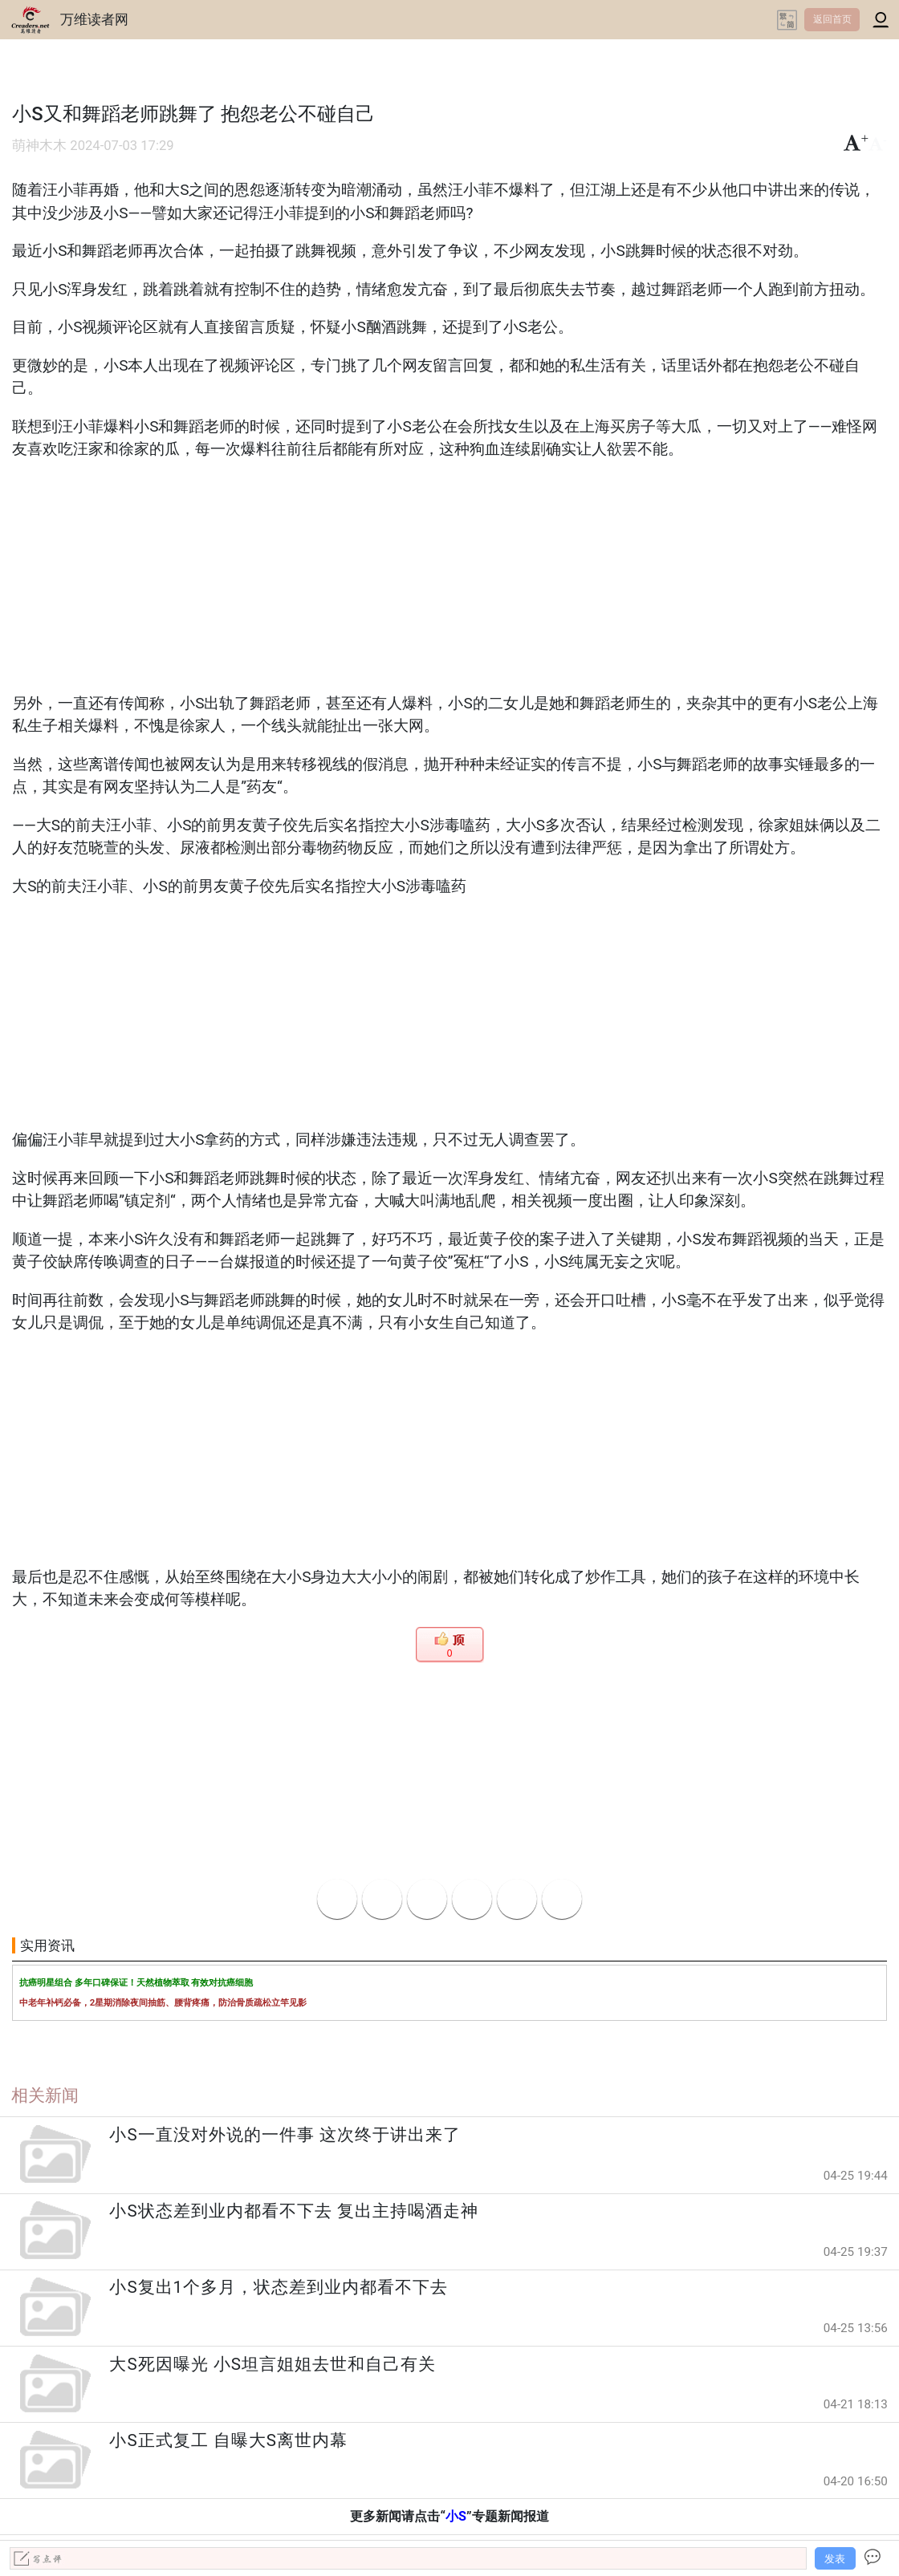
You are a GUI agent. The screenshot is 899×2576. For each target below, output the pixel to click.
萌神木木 (39, 145)
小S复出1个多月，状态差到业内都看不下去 (278, 2287)
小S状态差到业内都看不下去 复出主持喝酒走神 (293, 2211)
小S (455, 2516)
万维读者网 (94, 19)
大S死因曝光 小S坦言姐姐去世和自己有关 (272, 2364)
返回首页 (832, 19)
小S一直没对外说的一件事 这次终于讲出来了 (284, 2134)
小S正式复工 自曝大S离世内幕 (228, 2440)
